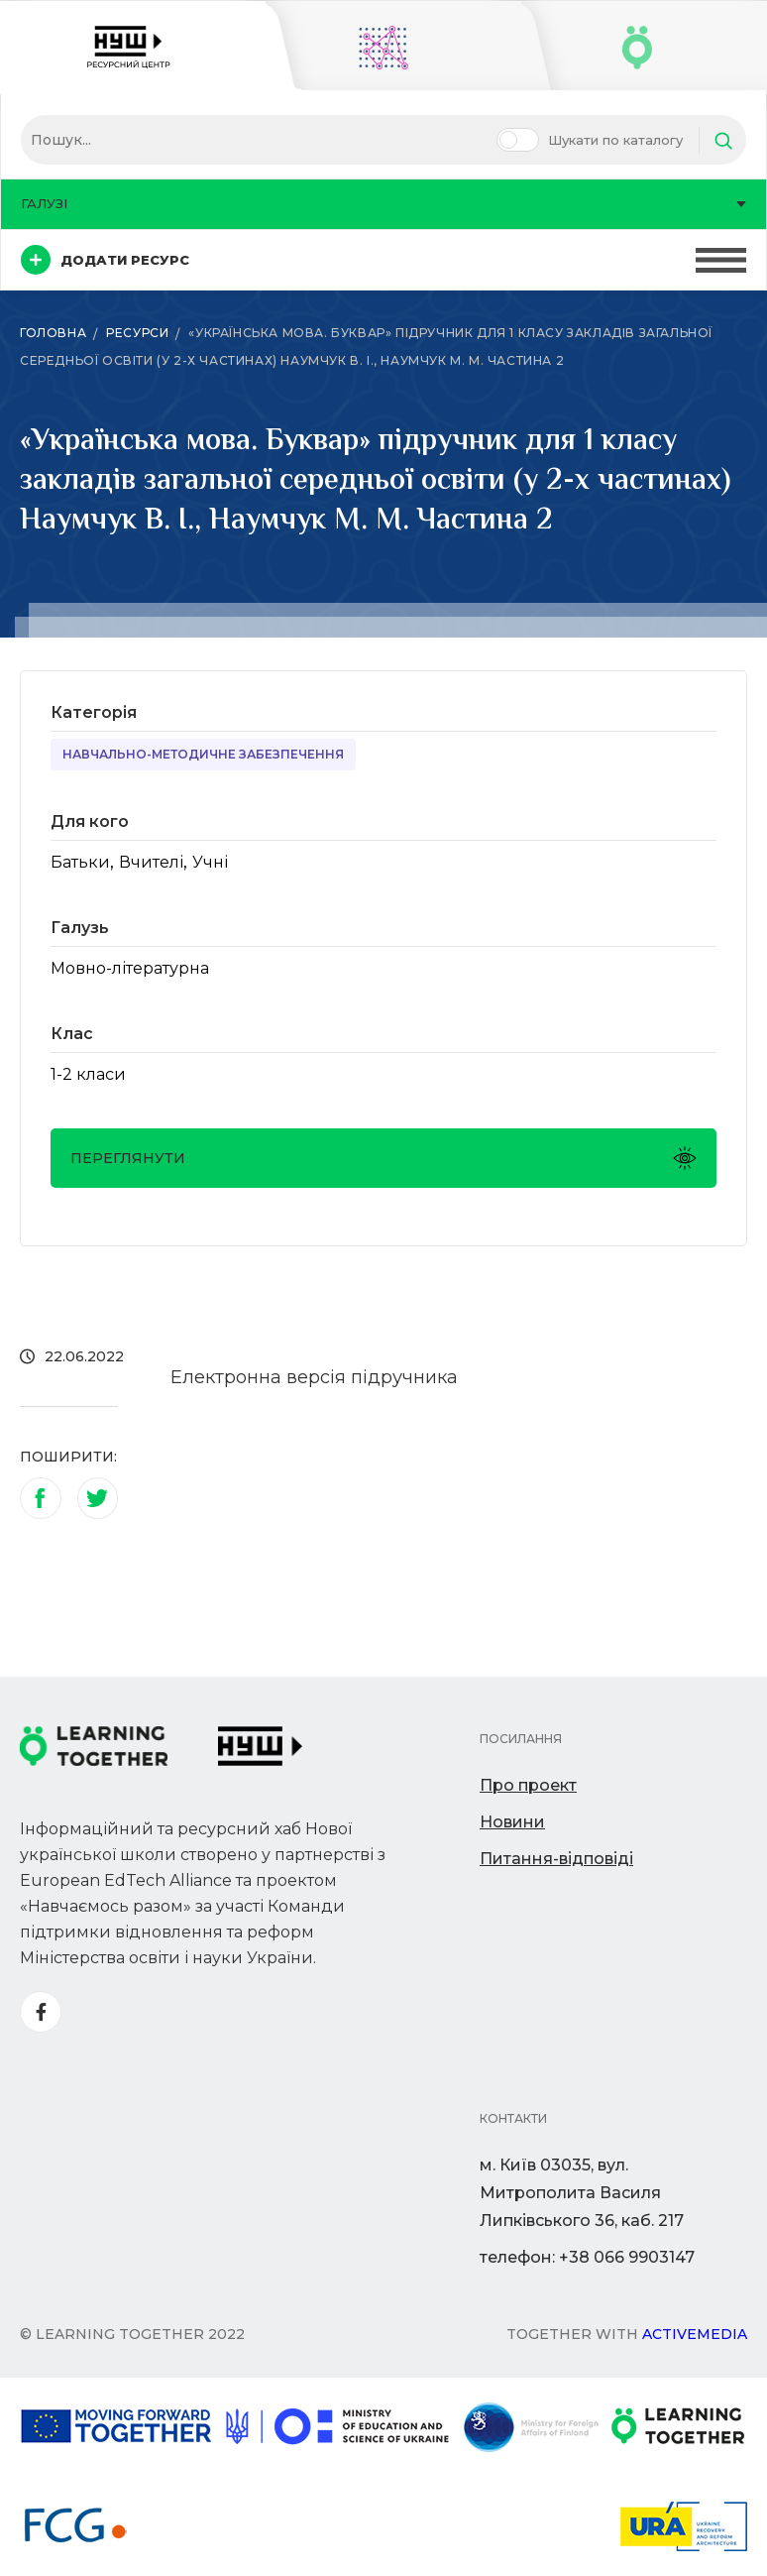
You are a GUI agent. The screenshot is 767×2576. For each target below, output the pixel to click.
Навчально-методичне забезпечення (203, 754)
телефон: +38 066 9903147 (587, 2257)
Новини (512, 1822)
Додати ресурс (105, 260)
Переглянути (383, 1158)
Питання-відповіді (556, 1858)
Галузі (383, 203)
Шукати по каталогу (615, 140)
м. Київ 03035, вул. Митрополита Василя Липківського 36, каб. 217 (582, 2193)
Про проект (528, 1785)
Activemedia (694, 2334)
